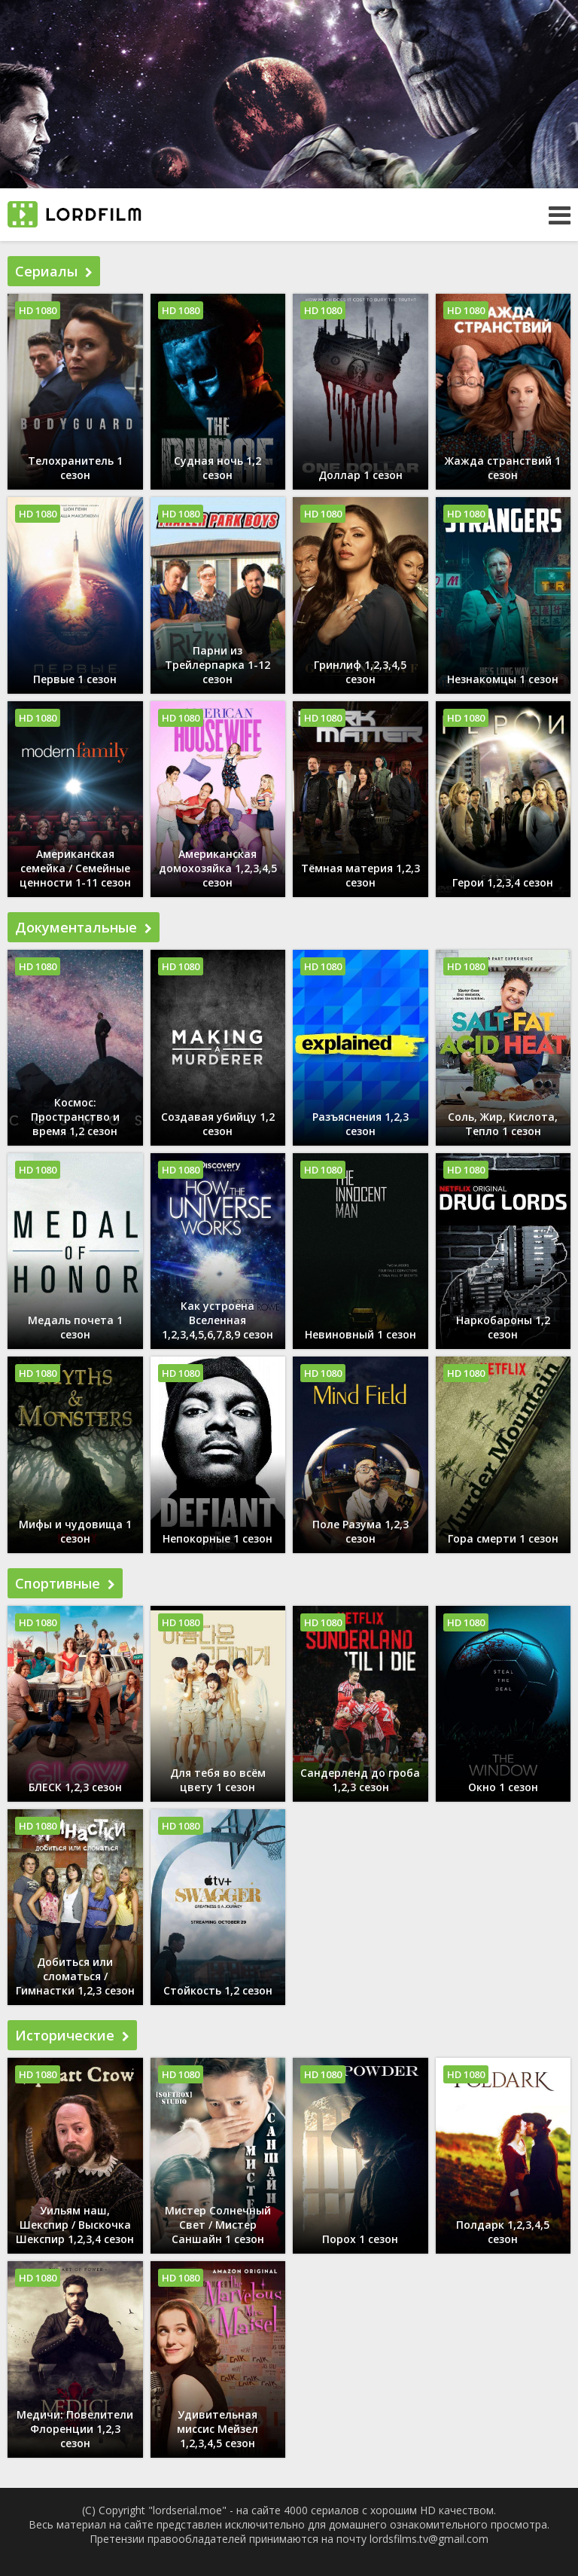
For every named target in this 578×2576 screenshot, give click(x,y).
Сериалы (54, 271)
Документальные (83, 927)
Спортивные (65, 1583)
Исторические (72, 2035)
